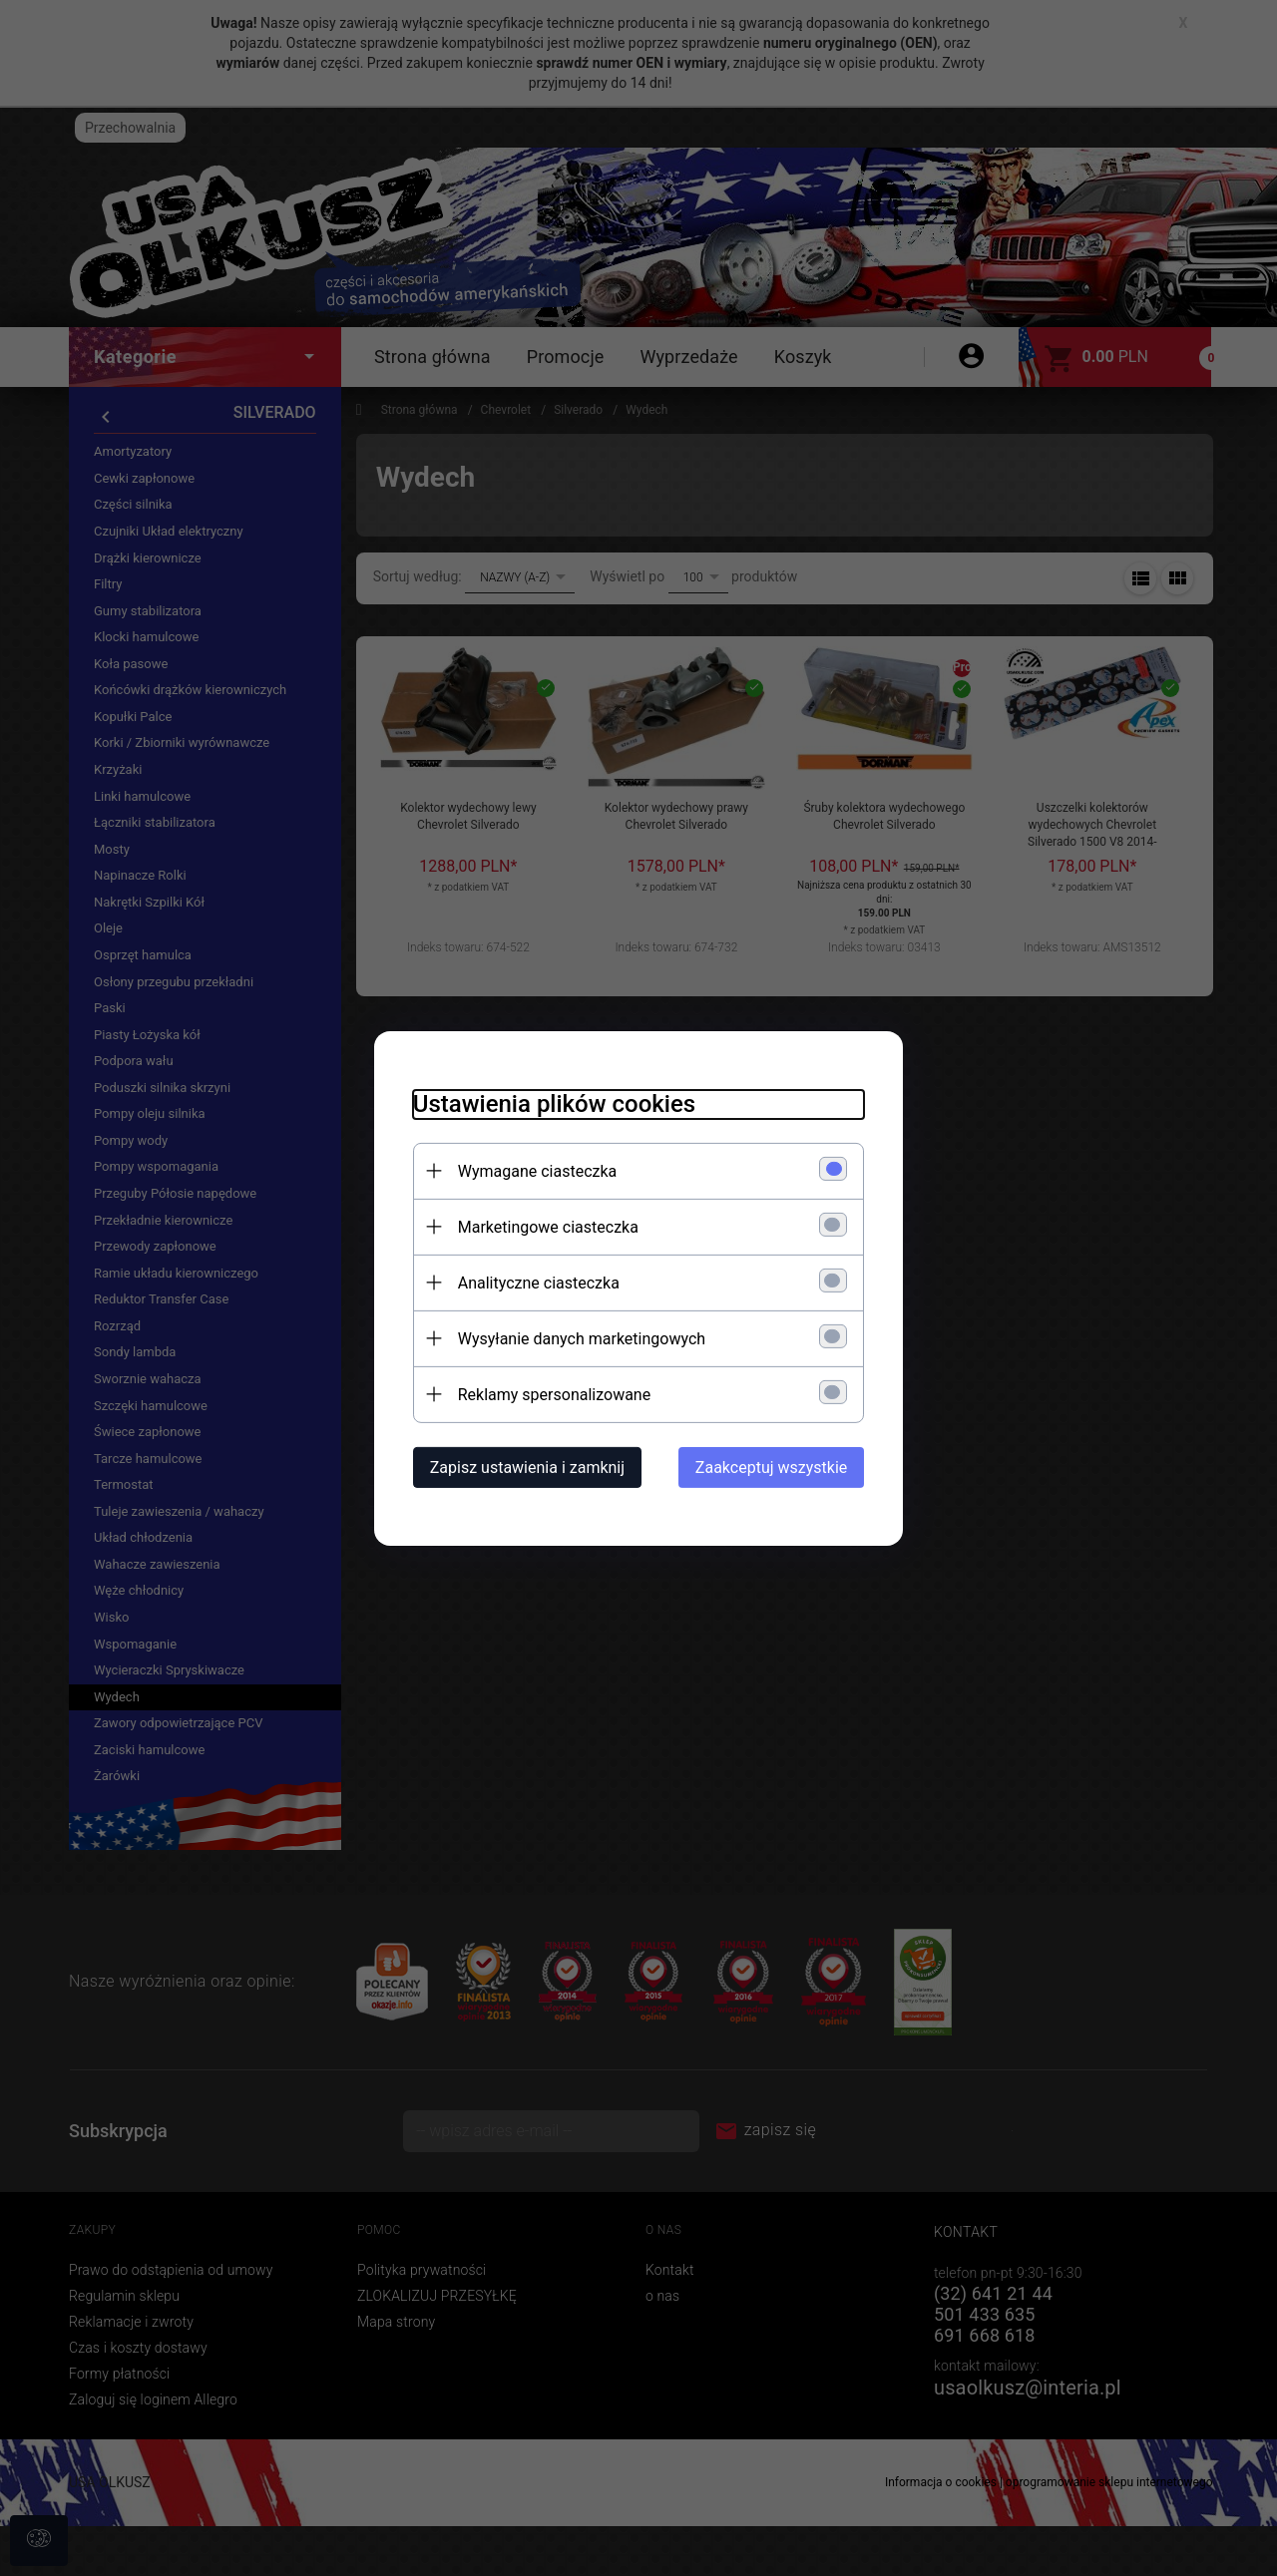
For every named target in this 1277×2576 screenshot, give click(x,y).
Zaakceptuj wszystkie (775, 1466)
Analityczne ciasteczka (535, 1282)
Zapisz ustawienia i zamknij (523, 1466)
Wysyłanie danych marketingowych (577, 1337)
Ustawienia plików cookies (550, 1103)
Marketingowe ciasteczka (544, 1226)
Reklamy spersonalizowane (550, 1393)
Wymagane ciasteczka (534, 1170)
